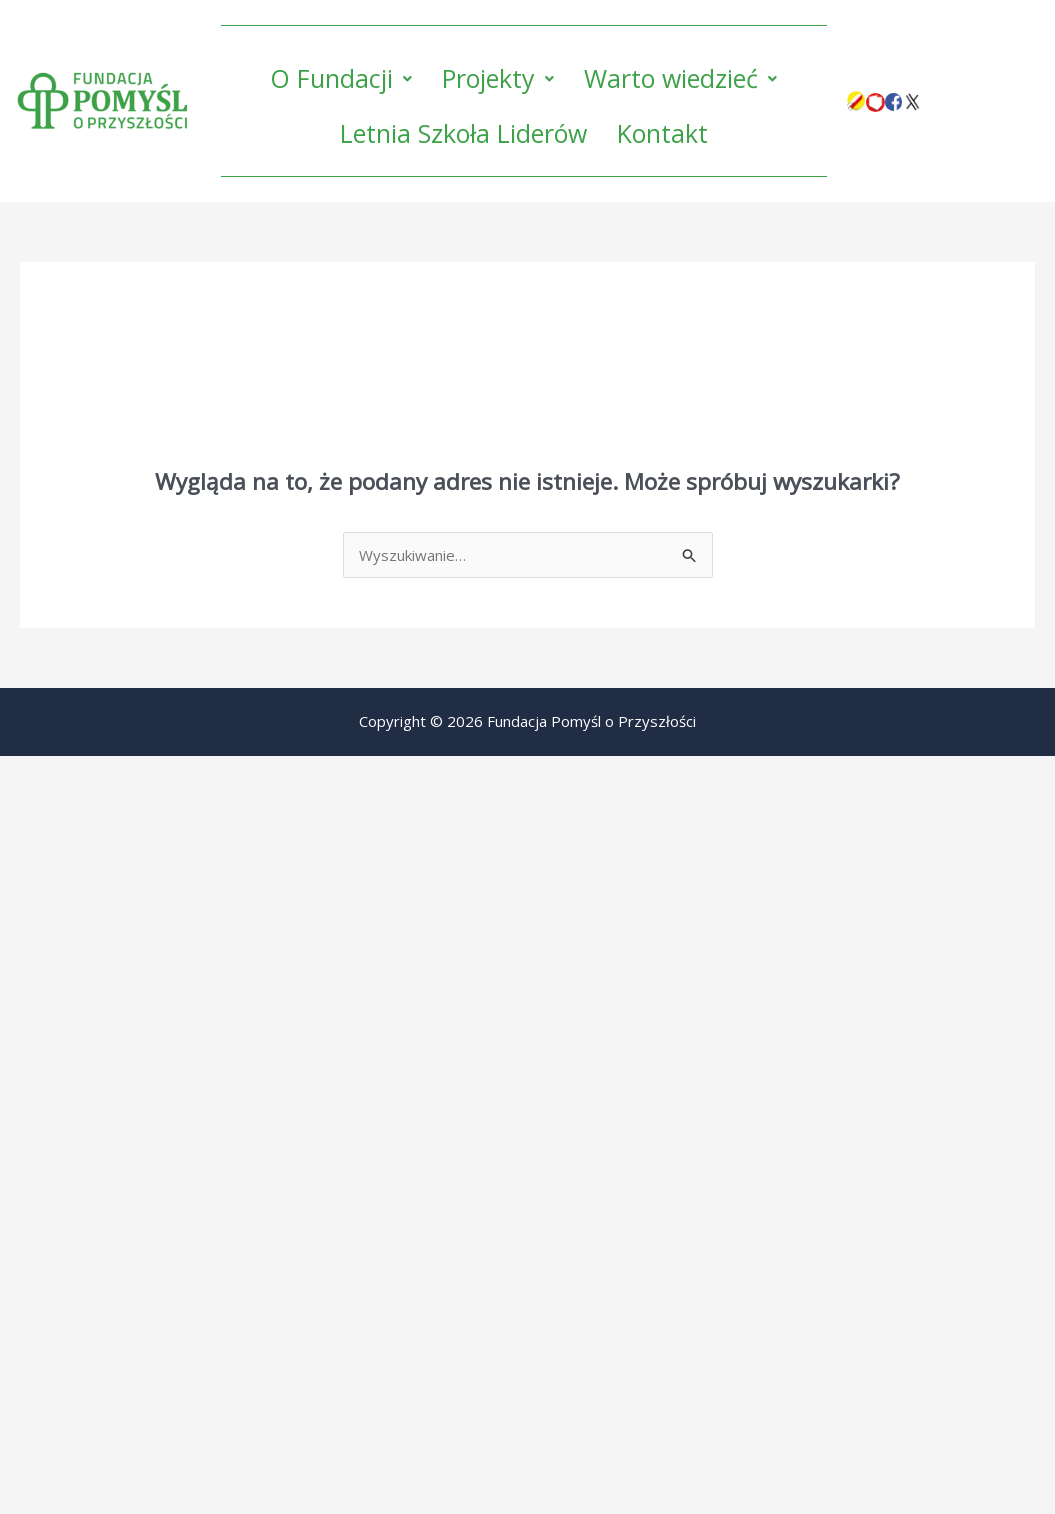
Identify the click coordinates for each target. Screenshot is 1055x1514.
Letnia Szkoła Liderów (463, 133)
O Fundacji (341, 78)
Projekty (498, 78)
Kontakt (662, 133)
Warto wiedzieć (680, 78)
